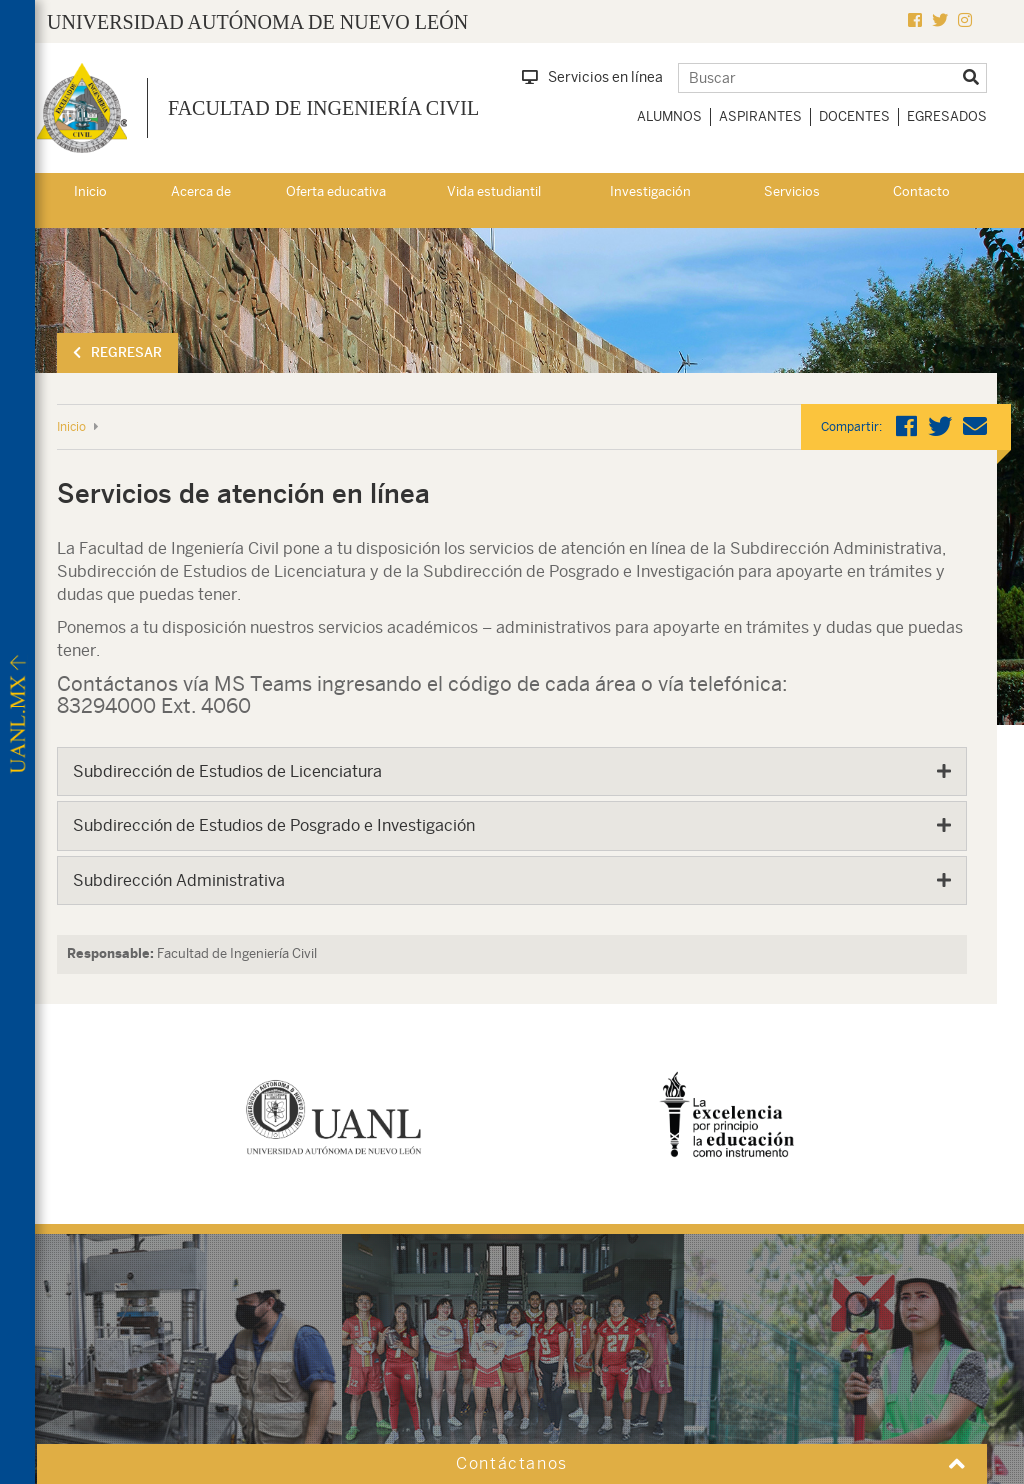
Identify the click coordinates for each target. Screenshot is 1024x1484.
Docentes (854, 116)
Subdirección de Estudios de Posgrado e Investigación (274, 825)
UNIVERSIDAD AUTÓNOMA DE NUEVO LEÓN (257, 22)
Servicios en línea (592, 77)
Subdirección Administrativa (179, 880)
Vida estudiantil (494, 191)
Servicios (792, 191)
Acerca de (201, 191)
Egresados (947, 116)
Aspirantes (760, 116)
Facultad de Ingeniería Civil (323, 108)
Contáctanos (512, 1463)
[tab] (512, 772)
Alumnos (669, 116)
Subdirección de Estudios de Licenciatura (227, 771)
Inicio (90, 191)
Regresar (117, 352)
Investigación (650, 191)
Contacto (921, 191)
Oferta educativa (336, 191)
